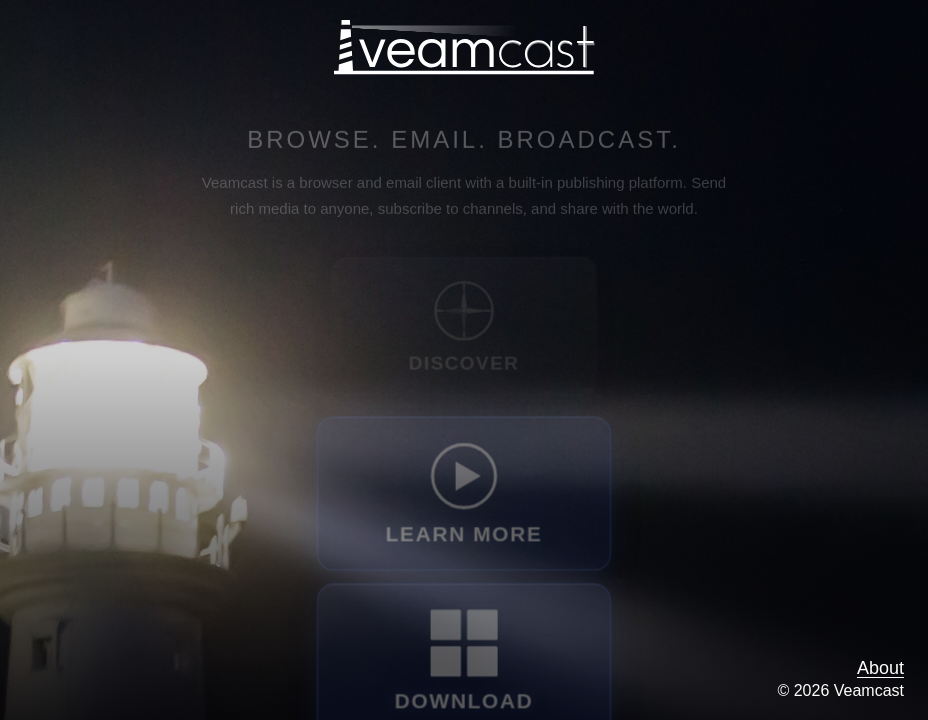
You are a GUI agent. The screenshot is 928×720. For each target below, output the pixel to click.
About (880, 668)
